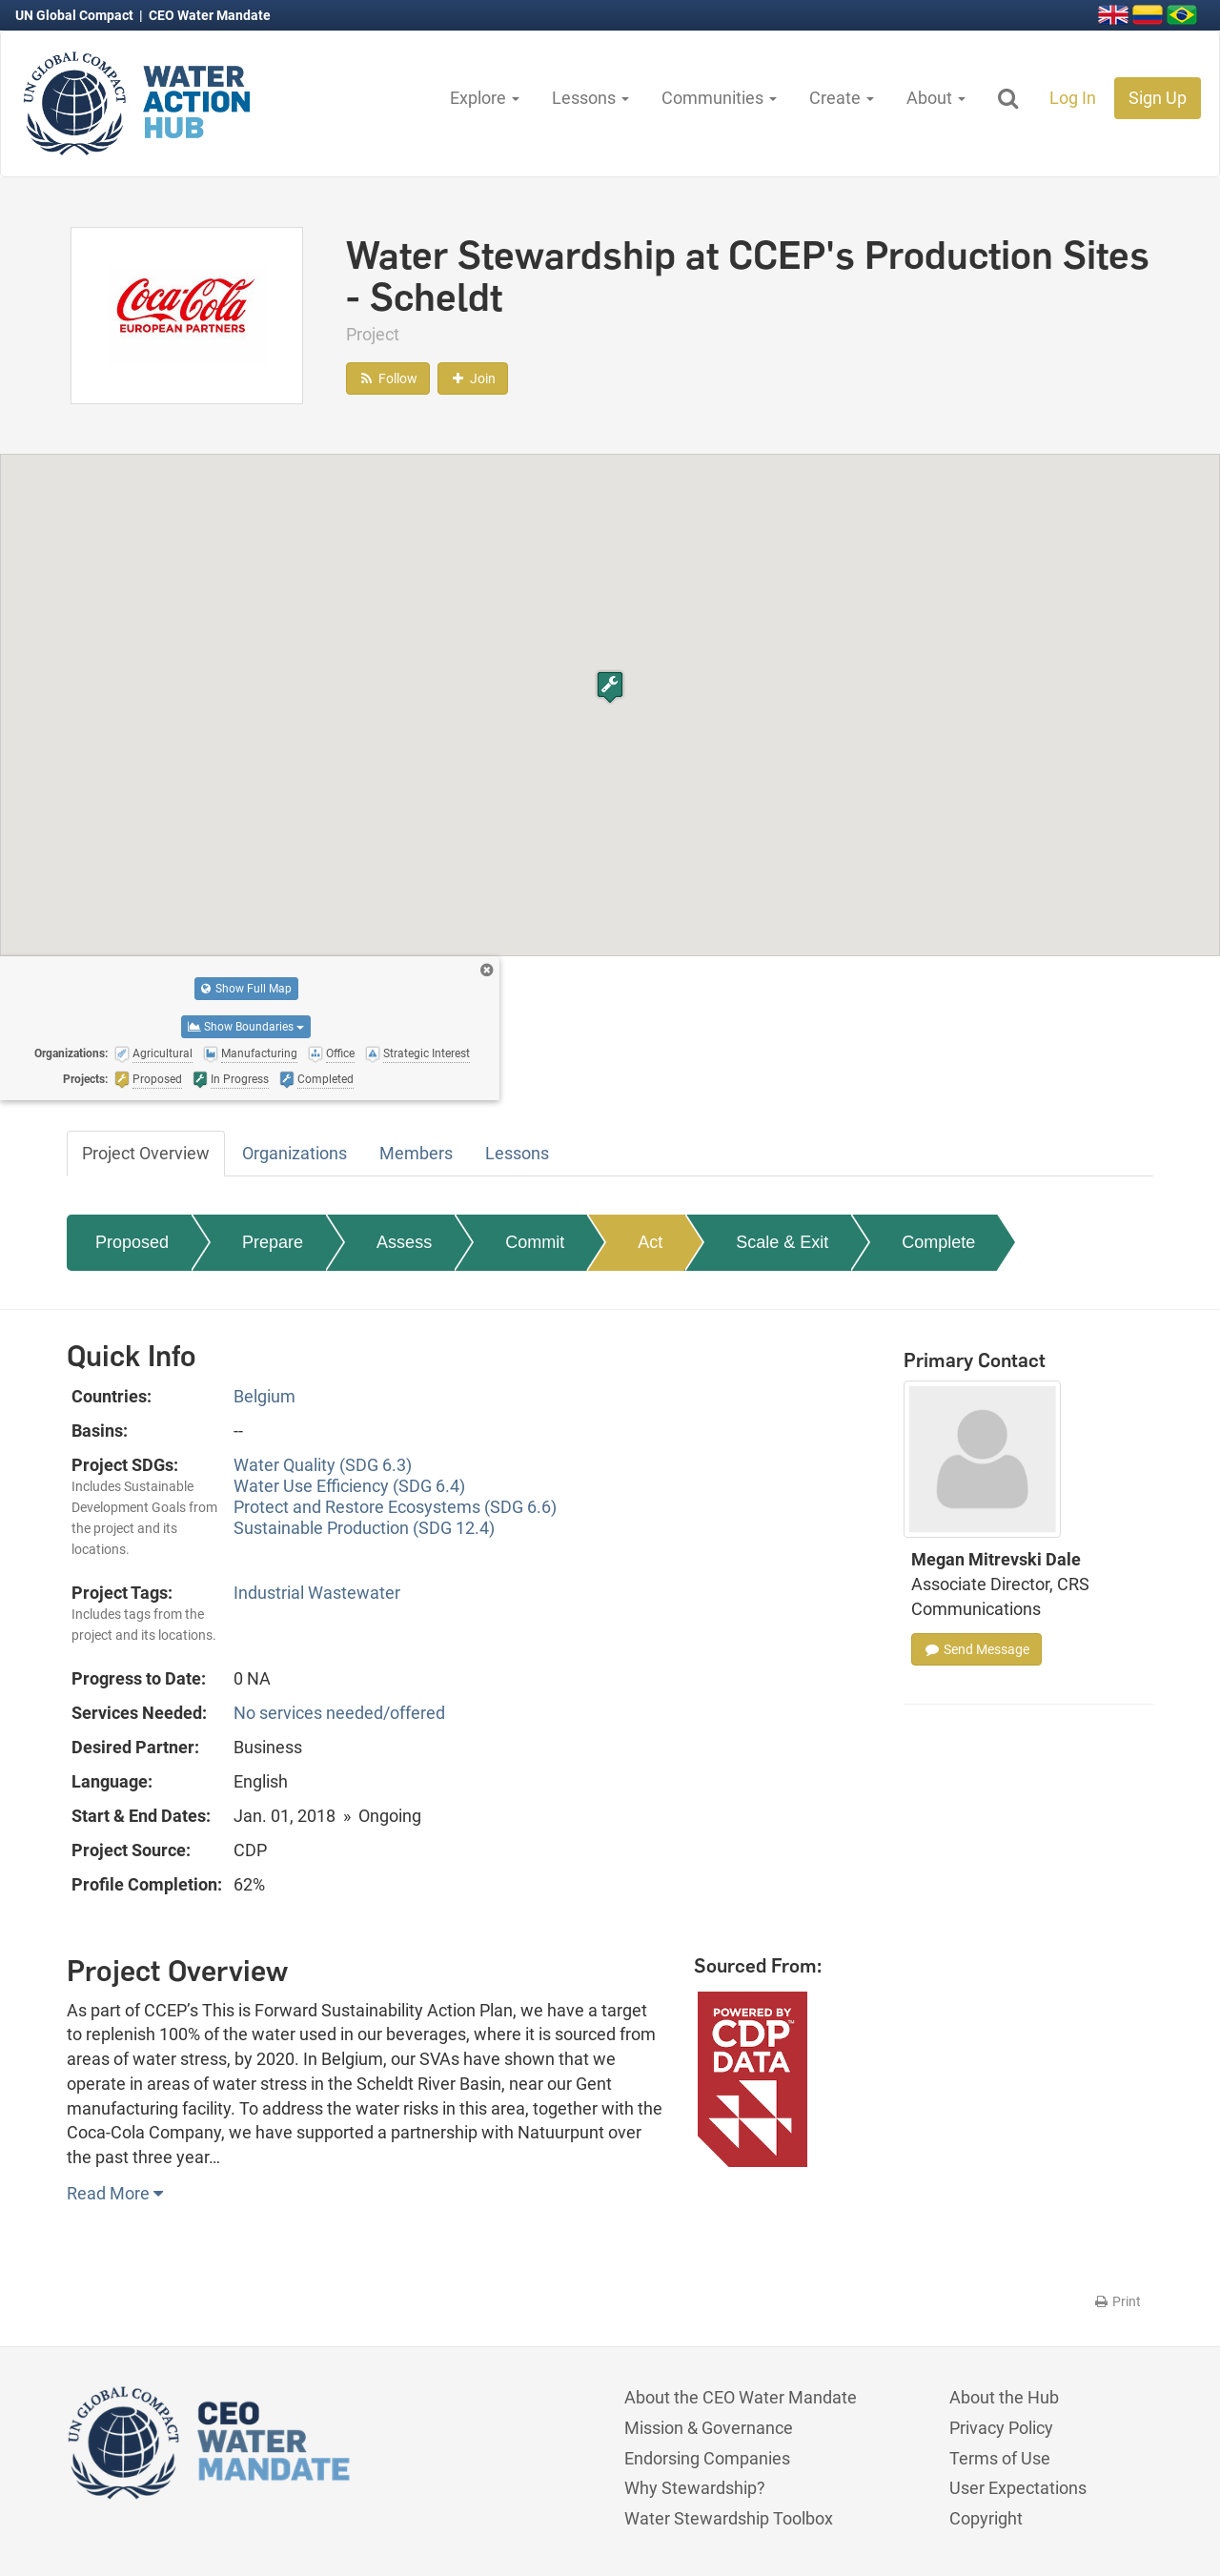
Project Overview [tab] (146, 1153)
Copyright (986, 2518)
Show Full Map (246, 988)
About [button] (936, 98)
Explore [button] (484, 98)
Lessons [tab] (517, 1153)
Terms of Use (999, 2458)
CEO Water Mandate (210, 15)
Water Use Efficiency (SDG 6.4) (349, 1486)
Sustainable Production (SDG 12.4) (364, 1528)
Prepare (272, 1242)
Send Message (976, 1649)
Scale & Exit (782, 1242)
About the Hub (1004, 2397)
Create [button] (841, 98)
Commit (534, 1242)
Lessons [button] (590, 98)
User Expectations (1018, 2488)
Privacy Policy (1001, 2428)
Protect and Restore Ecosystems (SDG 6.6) (395, 1507)
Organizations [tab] (294, 1153)
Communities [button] (719, 98)
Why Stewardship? (694, 2488)
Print (1116, 2301)
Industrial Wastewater (317, 1593)
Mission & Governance (708, 2428)
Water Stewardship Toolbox (728, 2518)
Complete (938, 1242)
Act (650, 1242)
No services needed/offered (339, 1713)
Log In (1072, 98)
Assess (404, 1242)
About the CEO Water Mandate (740, 2397)
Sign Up (1157, 98)
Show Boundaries (246, 1026)
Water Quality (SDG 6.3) (323, 1465)
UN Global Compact (75, 15)
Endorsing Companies (707, 2458)
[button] (610, 687)
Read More (115, 2193)
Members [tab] (416, 1153)
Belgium (264, 1396)
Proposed (132, 1242)
